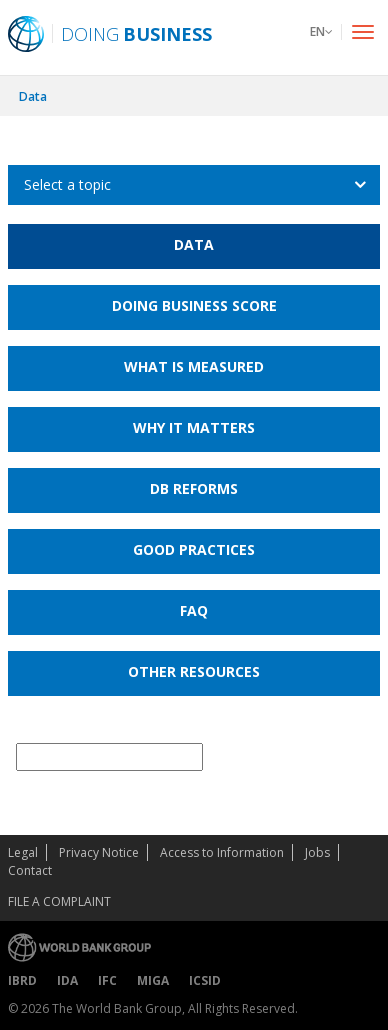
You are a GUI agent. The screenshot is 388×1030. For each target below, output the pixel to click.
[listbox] (194, 185)
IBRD (22, 980)
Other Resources (194, 671)
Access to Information (222, 852)
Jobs (317, 852)
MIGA (153, 980)
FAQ (194, 610)
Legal (23, 852)
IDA (67, 980)
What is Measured (194, 366)
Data (33, 96)
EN (321, 31)
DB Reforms (194, 488)
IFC (107, 980)
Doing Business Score (194, 305)
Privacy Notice (99, 852)
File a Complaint (59, 901)
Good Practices (194, 549)
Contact (30, 870)
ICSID (205, 980)
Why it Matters (194, 427)
